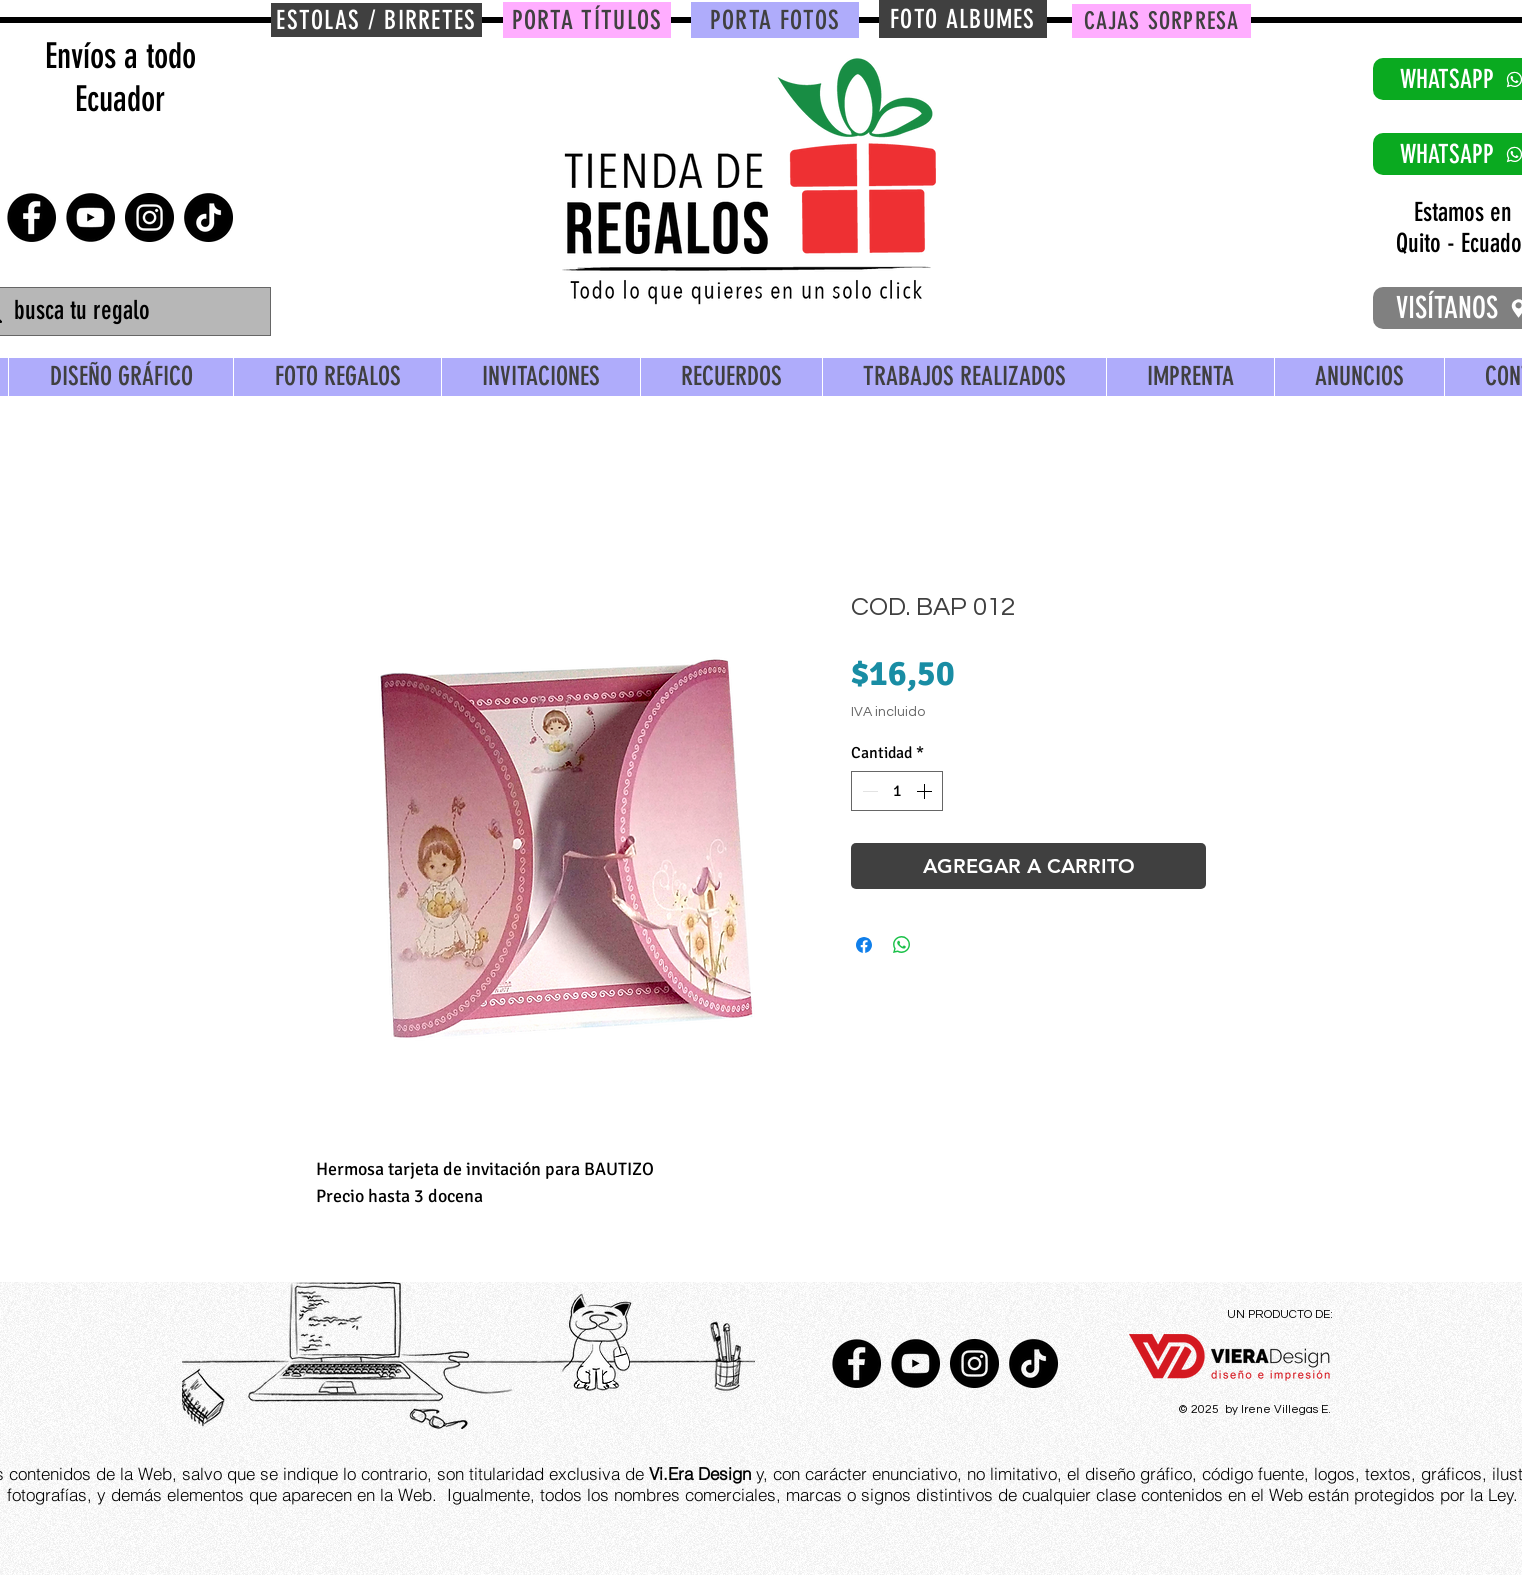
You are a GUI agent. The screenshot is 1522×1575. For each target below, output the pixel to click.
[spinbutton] (897, 791)
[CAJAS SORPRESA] (1161, 21)
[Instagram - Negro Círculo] (149, 217)
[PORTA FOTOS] (775, 20)
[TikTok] (208, 217)
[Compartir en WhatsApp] (902, 945)
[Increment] (926, 791)
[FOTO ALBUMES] (963, 19)
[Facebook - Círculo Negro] (31, 217)
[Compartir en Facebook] (864, 945)
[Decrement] (868, 791)
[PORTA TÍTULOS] (587, 20)
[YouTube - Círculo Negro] (90, 217)
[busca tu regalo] (121, 311)
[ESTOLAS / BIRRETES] (376, 20)
